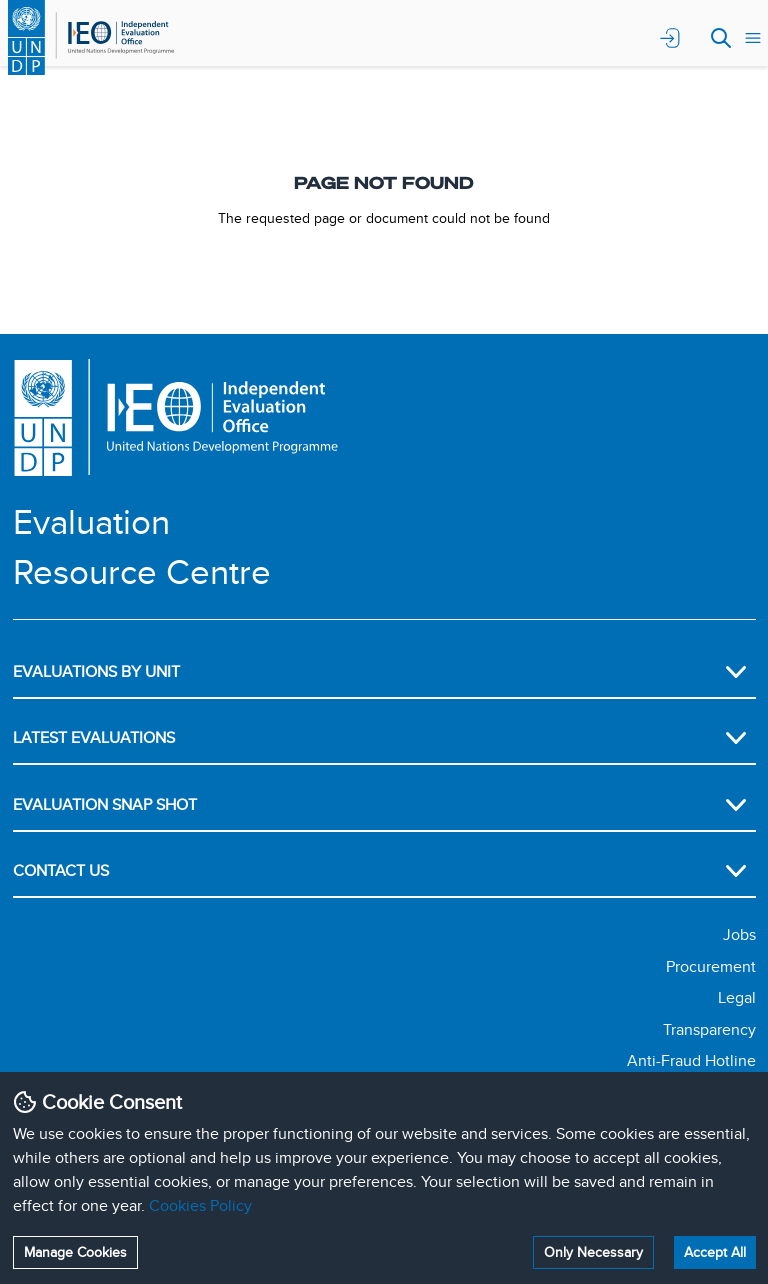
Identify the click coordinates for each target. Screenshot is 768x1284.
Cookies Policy (200, 1205)
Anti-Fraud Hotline (691, 1060)
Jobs (739, 934)
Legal (737, 997)
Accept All (715, 1252)
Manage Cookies (75, 1252)
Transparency (709, 1029)
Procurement (711, 966)
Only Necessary (593, 1252)
